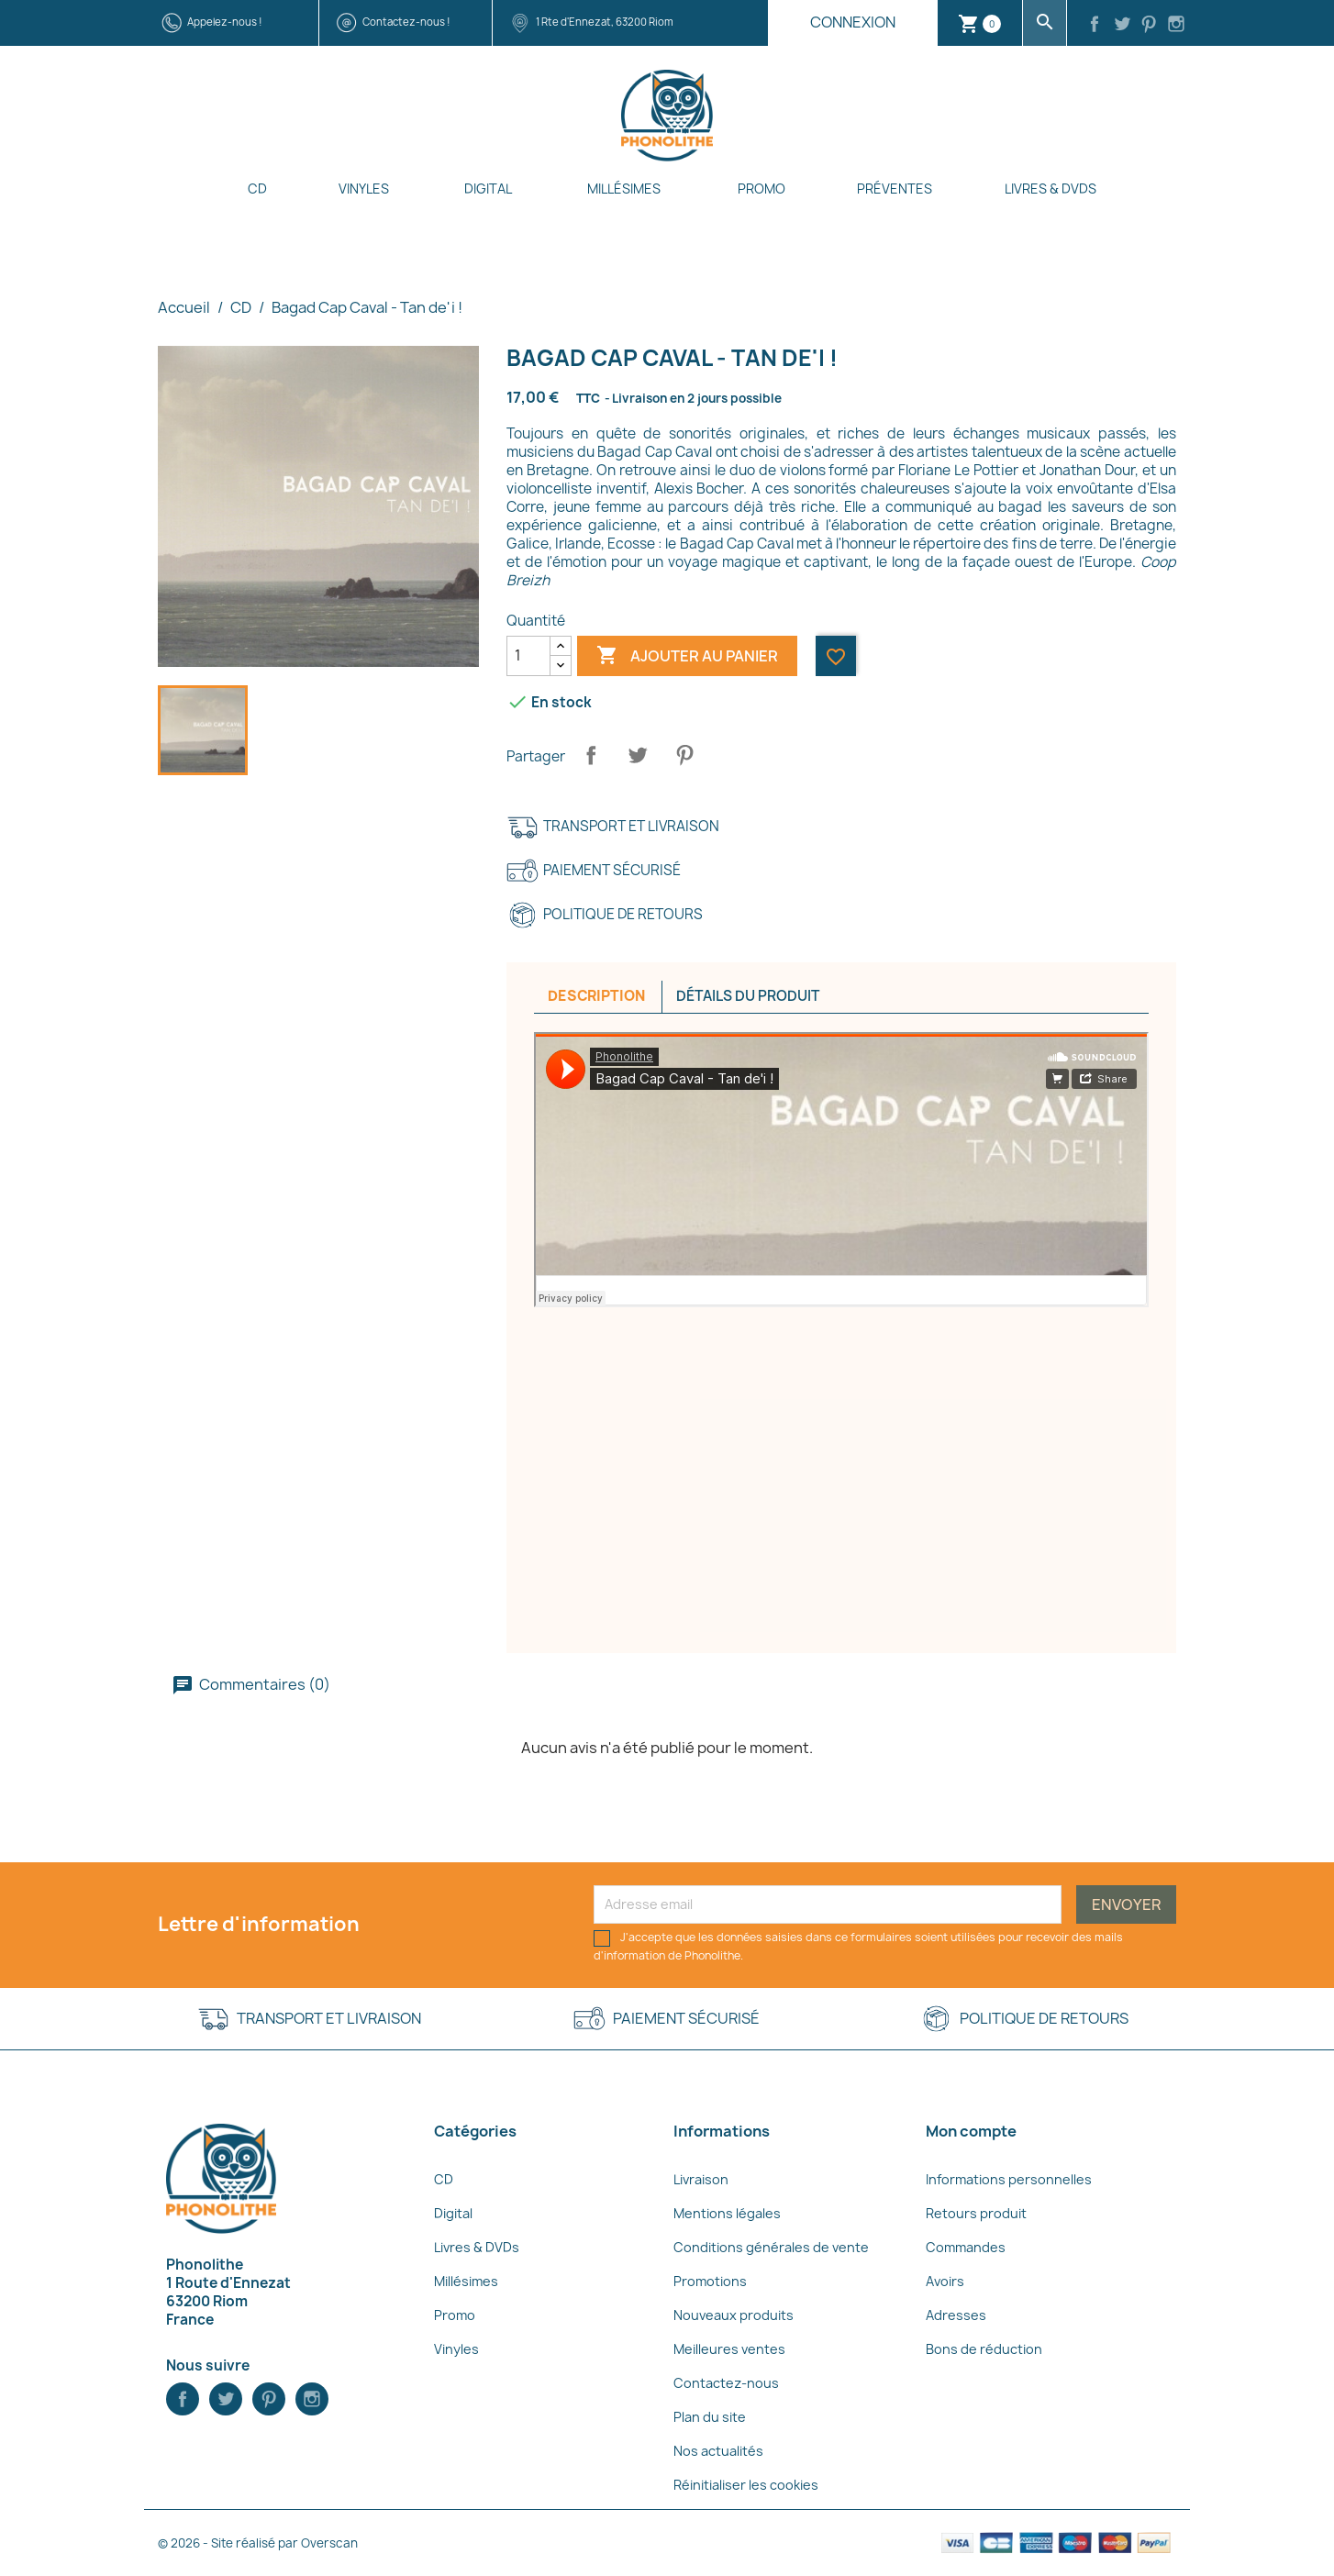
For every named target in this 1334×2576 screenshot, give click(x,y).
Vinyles (364, 188)
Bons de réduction (984, 2349)
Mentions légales (727, 2213)
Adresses (956, 2315)
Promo (761, 188)
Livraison (700, 2179)
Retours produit (976, 2213)
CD (257, 188)
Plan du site (709, 2417)
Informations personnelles (1009, 2179)
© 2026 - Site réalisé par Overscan (258, 2543)
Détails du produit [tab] (747, 995)
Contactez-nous (726, 2383)
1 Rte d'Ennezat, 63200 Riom (604, 21)
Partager (591, 755)
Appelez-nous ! (224, 21)
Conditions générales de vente (771, 2247)
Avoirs (945, 2281)
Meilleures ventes (729, 2349)
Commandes (966, 2247)
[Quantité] (528, 656)
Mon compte (971, 2131)
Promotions (710, 2281)
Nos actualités (718, 2450)
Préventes (894, 188)
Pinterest (684, 755)
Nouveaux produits (733, 2315)
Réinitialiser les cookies (745, 2484)
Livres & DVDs (1050, 188)
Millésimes (624, 188)
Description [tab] (596, 995)
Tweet (637, 755)
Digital (488, 188)
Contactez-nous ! (406, 21)
